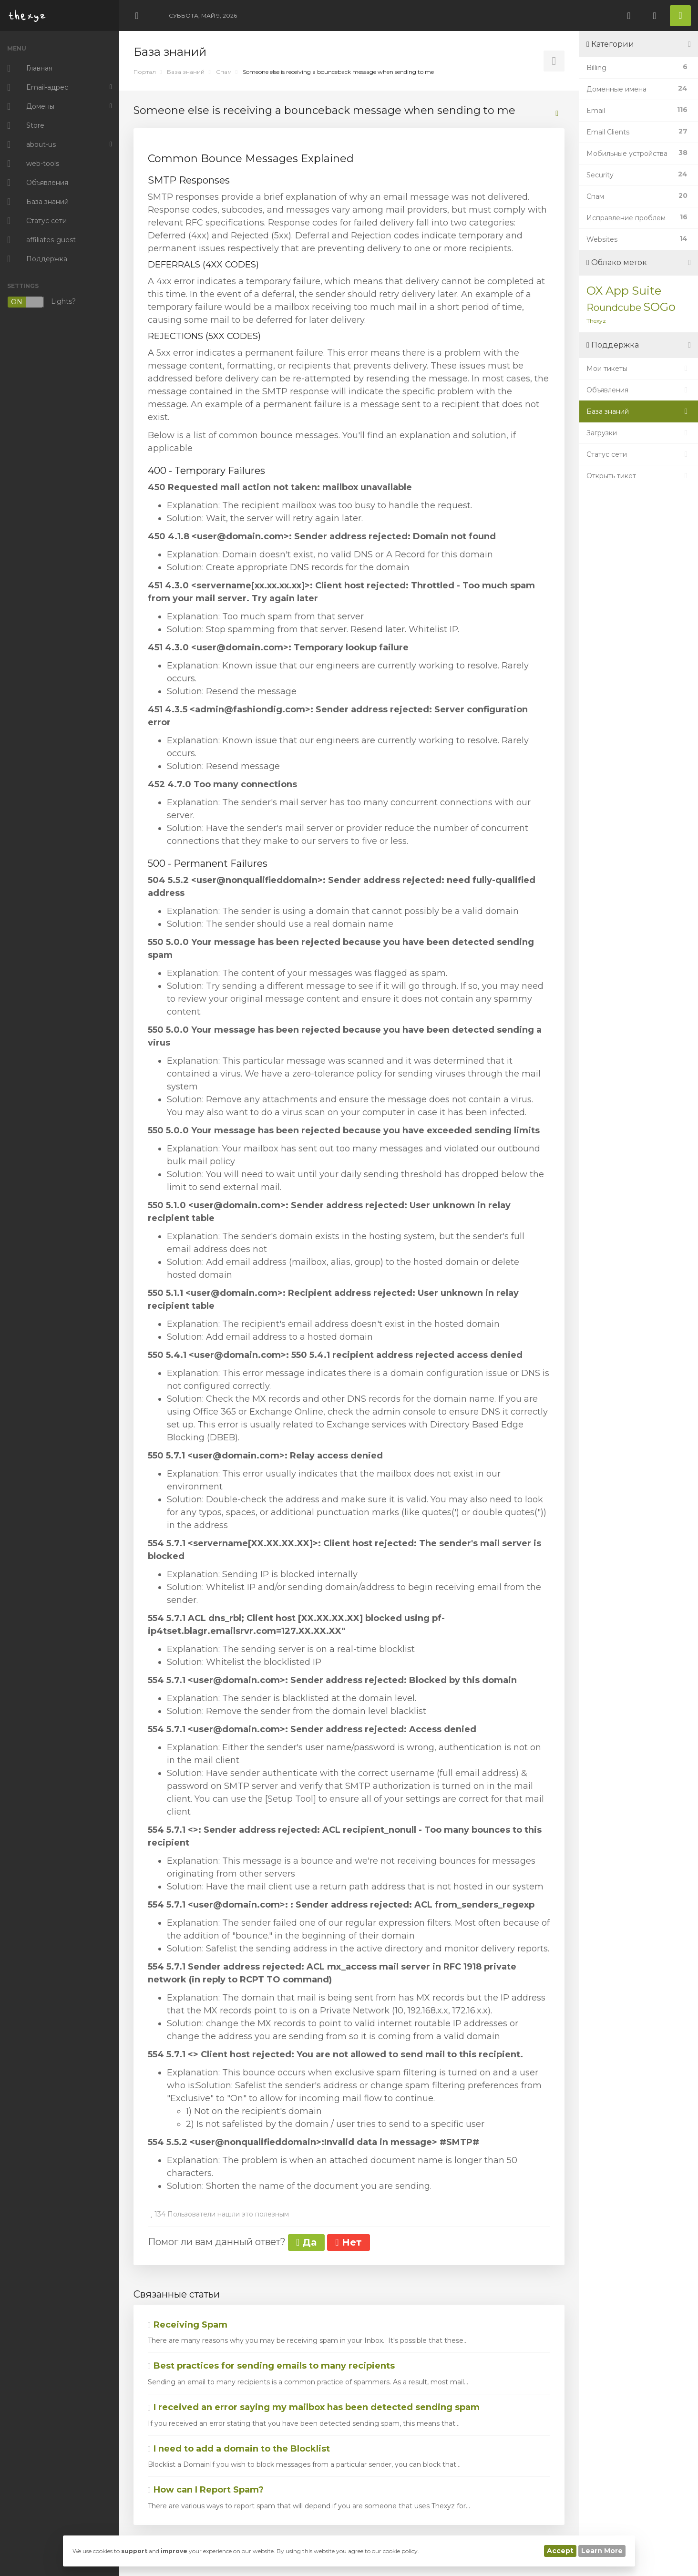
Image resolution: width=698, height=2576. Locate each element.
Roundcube (613, 307)
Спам (224, 71)
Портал (144, 71)
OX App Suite (623, 291)
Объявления (638, 390)
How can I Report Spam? (206, 2489)
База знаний (186, 71)
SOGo (659, 307)
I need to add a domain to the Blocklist (239, 2448)
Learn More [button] (602, 2550)
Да (306, 2242)
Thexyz (596, 320)
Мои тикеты (638, 368)
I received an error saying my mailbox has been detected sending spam (314, 2407)
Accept (560, 2550)
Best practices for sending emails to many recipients (271, 2365)
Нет (348, 2242)
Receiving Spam (187, 2324)
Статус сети (638, 454)
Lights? (41, 302)
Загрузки (638, 433)
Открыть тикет (638, 476)
